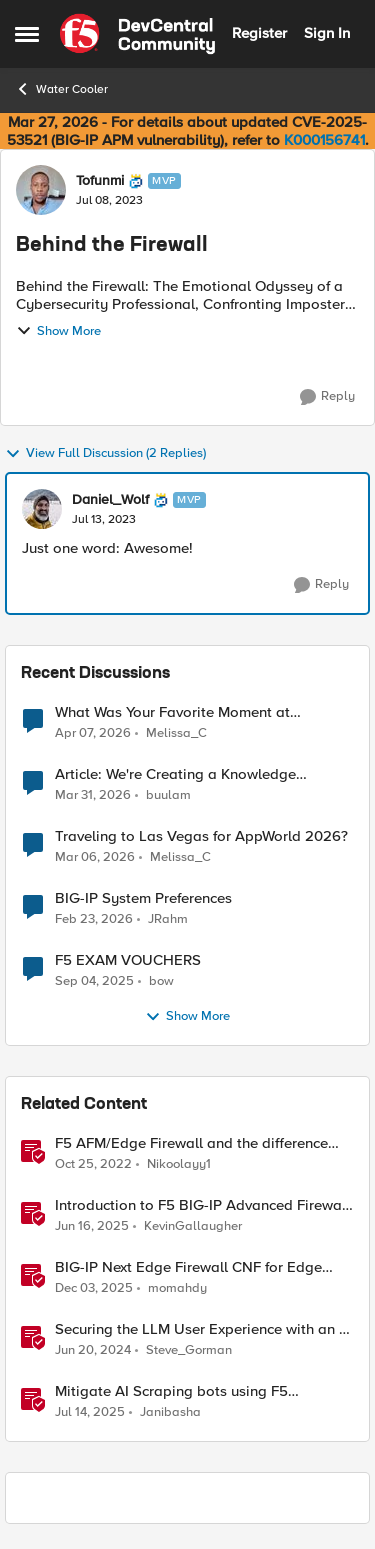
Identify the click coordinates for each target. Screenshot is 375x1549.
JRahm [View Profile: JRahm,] (168, 919)
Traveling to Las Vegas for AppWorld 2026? (201, 836)
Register (259, 33)
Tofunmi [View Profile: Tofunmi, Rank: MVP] (100, 181)
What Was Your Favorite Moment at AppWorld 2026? (172, 712)
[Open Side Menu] (27, 34)
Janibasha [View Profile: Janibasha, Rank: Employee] (170, 1412)
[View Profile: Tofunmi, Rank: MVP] (41, 190)
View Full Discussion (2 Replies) (105, 454)
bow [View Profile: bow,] (161, 981)
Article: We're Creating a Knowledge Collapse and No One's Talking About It (188, 774)
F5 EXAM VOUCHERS (128, 960)
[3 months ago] (93, 733)
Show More (58, 331)
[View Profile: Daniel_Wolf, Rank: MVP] (42, 509)
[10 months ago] (94, 982)
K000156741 (324, 140)
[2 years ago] (93, 1351)
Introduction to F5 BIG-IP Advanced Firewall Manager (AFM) (202, 1205)
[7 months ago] (94, 1289)
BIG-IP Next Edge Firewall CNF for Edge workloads (188, 1267)
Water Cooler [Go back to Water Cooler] (61, 89)
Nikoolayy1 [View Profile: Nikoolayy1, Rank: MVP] (179, 1164)
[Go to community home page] (137, 34)
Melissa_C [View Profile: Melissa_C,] (176, 732)
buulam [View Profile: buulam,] (168, 795)
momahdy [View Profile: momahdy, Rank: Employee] (177, 1288)
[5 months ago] (94, 920)
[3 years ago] (93, 1165)
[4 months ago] (93, 796)
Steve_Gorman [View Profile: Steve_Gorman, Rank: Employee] (189, 1350)
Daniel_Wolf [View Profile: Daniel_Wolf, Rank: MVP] (110, 500)
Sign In (327, 33)
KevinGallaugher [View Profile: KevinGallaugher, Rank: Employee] (193, 1226)
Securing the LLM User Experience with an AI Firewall (204, 1329)
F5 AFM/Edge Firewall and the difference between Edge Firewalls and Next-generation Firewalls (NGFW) (191, 1143)
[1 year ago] (92, 1227)
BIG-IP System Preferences (143, 898)
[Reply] (327, 397)
